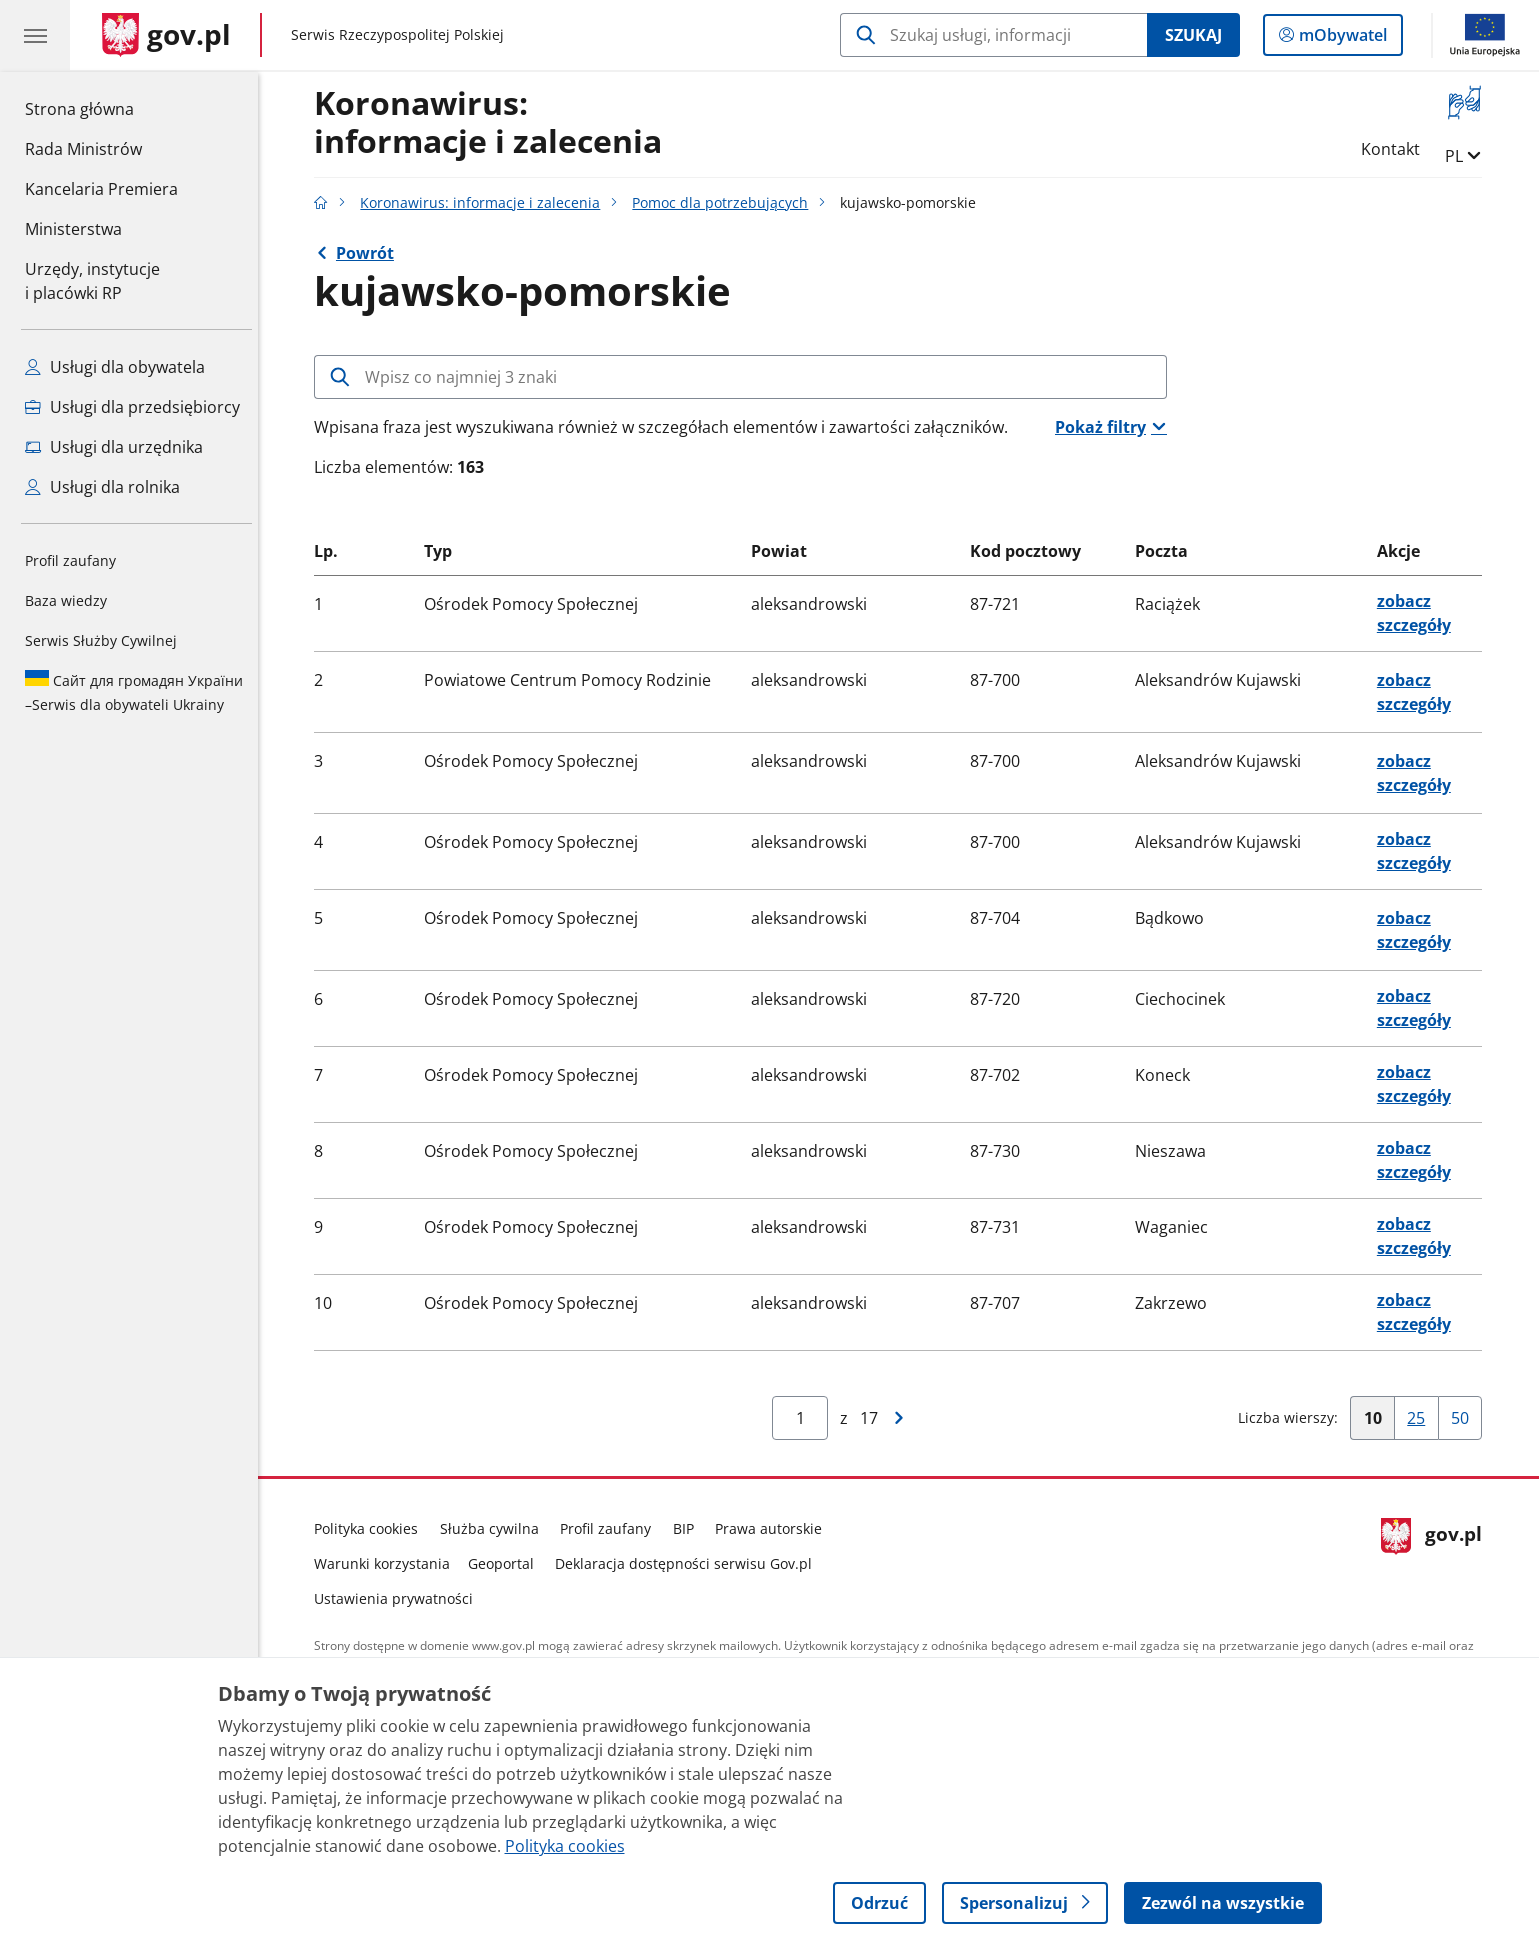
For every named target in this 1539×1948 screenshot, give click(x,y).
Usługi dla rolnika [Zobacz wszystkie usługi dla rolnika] (102, 487)
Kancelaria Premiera (101, 189)
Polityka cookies (372, 1528)
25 (1427, 1422)
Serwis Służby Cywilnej (101, 640)
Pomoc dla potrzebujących (726, 202)
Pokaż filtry (1105, 427)
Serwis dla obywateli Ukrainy (134, 692)
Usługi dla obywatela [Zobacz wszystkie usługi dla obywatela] (115, 367)
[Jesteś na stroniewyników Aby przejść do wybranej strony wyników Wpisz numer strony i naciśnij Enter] (806, 1418)
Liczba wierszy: (1293, 1417)
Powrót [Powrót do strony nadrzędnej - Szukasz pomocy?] (370, 253)
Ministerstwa (73, 229)
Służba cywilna (494, 1528)
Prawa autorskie (774, 1528)
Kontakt (1395, 149)
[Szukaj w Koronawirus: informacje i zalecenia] (993, 35)
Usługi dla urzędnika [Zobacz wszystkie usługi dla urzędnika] (114, 447)
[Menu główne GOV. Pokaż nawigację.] (35, 35)
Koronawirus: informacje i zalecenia (486, 202)
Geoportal (506, 1563)
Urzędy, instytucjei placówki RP (92, 281)
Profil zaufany (70, 560)
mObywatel (1341, 39)
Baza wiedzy (66, 600)
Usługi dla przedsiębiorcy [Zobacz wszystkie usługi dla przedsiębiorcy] (132, 407)
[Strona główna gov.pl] (166, 35)
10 (1384, 1422)
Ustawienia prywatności (399, 1598)
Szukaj (1193, 35)
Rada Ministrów (83, 149)
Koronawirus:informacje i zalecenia (494, 123)
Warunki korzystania (388, 1563)
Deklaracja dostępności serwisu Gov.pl (689, 1563)
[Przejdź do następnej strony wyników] (905, 1418)
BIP (688, 1528)
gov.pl (1437, 1559)
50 (1471, 1422)
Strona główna (101, 108)
